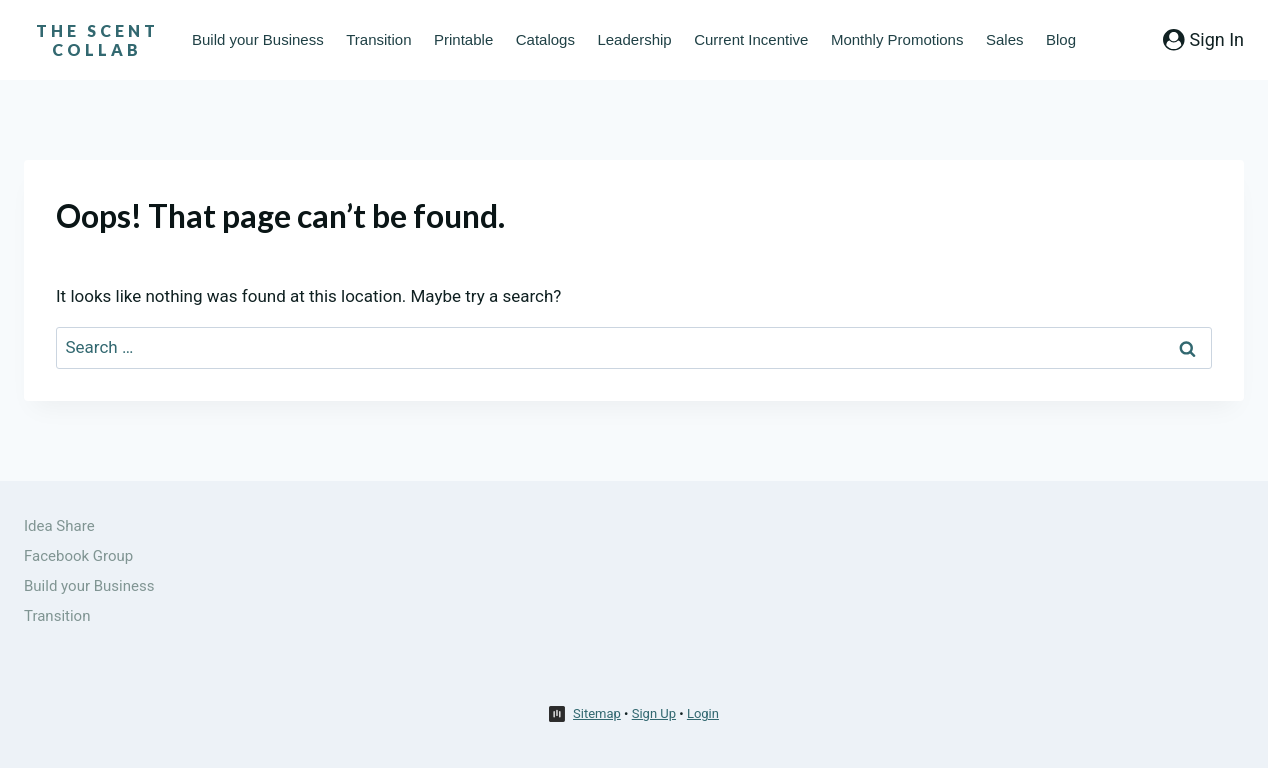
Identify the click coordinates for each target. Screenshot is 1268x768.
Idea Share (59, 526)
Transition (378, 39)
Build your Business (258, 39)
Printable (463, 39)
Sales (1005, 39)
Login (703, 713)
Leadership (634, 39)
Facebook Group (78, 556)
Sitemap (597, 713)
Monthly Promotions (897, 39)
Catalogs (545, 39)
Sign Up (654, 713)
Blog (1061, 39)
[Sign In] (1203, 40)
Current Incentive (751, 39)
